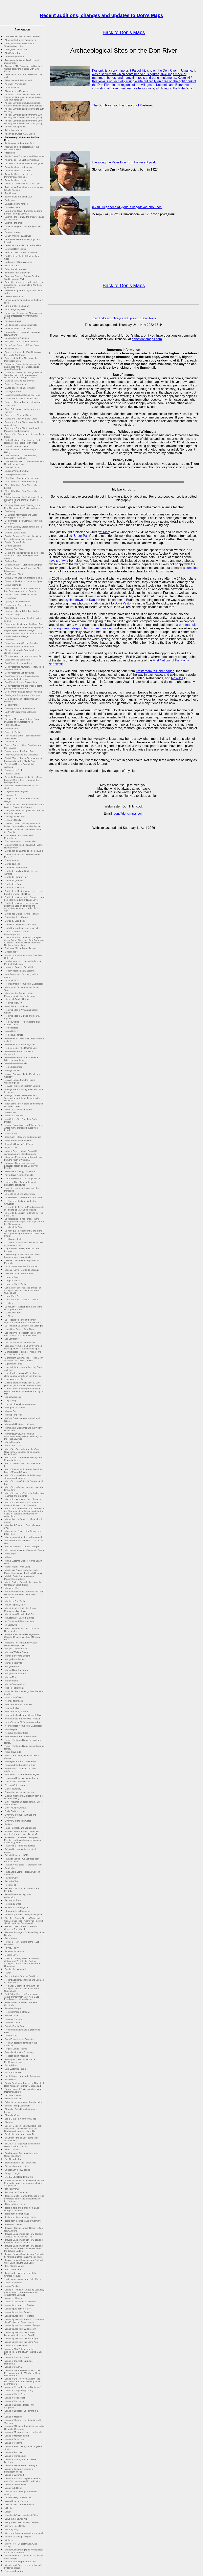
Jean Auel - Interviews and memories (23, 1137)
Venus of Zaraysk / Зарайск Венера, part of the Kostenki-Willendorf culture (22, 2479)
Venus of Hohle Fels (15, 2394)
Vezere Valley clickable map (18, 2497)
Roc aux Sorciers (13, 2019)
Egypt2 (8, 715)
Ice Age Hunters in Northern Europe (22, 1086)
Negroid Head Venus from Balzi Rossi (23, 1726)
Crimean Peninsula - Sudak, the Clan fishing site (22, 569)
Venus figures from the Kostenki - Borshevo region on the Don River (21, 2333)
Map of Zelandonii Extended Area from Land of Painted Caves (23, 1470)
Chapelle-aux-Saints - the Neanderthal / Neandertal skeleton (24, 462)
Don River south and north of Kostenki (23, 692)
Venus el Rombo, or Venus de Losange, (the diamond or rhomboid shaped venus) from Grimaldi (24, 2292)
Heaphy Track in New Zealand (19, 971)
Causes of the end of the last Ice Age (23, 402)
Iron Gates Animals (14, 1115)
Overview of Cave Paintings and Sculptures (20, 1816)
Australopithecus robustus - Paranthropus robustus (18, 175)
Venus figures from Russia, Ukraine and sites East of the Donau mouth (24, 2320)
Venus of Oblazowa (14, 2439)
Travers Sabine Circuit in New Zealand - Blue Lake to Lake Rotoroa (24, 2241)
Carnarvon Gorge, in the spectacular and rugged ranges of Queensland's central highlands (22, 366)
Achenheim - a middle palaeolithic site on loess (23, 75)
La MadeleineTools (14, 1227)
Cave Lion (10, 405)
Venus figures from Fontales (18, 2312)
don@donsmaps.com (147, 339)
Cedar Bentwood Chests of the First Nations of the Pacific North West (22, 441)
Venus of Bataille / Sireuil (17, 2357)
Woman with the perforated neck (21, 2561)
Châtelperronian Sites (15, 474)
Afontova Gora (12, 87)
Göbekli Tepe (11, 952)
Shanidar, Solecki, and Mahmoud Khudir (20, 2110)
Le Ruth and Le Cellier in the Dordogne (24, 1326)
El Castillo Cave (12, 725)
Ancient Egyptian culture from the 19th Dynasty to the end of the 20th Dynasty (23, 122)
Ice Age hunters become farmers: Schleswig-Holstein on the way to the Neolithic (22, 1098)
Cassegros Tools (13, 391)
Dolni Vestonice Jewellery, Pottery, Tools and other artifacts (24, 668)
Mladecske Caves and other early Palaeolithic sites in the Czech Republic (23, 1571)
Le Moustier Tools (13, 1312)
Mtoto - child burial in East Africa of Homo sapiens (21, 1629)
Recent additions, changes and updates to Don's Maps (101, 15)
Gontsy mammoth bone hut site (20, 841)
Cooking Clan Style (14, 549)
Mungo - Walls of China (16, 1652)
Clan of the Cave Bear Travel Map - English (21, 486)
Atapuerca (10, 153)
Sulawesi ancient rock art (17, 2166)
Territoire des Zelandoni (16, 2192)
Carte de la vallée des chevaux (20, 381)
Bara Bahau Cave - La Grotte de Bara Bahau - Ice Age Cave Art (23, 212)
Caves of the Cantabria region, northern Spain (24, 435)
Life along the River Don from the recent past (123, 162)
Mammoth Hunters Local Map (19, 1424)
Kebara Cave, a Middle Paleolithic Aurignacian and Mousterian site (21, 1152)
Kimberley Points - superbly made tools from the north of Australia (23, 1158)
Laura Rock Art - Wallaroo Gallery (21, 1299)
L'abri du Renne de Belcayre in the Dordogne (21, 1189)
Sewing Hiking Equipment (17, 2105)
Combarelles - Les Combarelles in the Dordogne (23, 522)
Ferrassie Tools (12, 732)
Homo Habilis (11, 1028)
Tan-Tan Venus (12, 2189)
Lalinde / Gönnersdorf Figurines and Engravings (22, 1261)
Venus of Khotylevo (14, 2401)
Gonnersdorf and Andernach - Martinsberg (19, 836)
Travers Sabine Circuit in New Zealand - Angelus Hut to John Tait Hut (24, 2235)
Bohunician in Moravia (16, 269)
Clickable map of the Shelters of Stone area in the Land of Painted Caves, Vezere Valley (23, 499)
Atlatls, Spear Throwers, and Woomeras (24, 156)
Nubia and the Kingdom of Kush (20, 1765)
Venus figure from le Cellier (18, 2308)
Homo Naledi (11, 1031)
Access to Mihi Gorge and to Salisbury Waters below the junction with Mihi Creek (23, 68)
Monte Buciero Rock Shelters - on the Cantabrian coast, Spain (23, 1583)
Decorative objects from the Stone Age (24, 624)
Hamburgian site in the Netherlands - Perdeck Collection (22, 962)
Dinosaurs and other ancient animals (23, 656)
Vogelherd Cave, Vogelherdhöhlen (21, 2515)
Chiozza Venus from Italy (17, 471)
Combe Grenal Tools (15, 542)
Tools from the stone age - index (20, 2217)
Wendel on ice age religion (18, 2536)
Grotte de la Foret (13, 884)
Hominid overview (13, 1003)
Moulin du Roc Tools (15, 1601)
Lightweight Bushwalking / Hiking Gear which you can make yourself (23, 1359)
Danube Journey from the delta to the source (22, 619)
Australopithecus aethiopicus (19, 167)
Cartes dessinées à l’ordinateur (20, 388)
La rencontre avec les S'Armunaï (21, 1266)
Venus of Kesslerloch (15, 2398)
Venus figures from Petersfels (19, 2316)
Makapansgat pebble (15, 1407)
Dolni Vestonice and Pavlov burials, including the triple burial (21, 677)
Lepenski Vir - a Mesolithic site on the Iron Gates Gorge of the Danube (22, 1334)
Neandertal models (14, 1701)
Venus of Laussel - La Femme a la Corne (21, 2412)
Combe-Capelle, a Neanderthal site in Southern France (23, 528)
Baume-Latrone (12, 232)
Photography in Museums (17, 1911)
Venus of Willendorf (14, 2475)
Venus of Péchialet (14, 2452)
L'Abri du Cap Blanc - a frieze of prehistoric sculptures (20, 1183)
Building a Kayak (13, 321)
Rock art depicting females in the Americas (20, 2044)
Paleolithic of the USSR (16, 1855)
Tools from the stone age (17, 2214)
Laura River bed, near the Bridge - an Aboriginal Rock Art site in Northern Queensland (22, 1290)
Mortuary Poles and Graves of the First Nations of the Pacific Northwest (23, 1593)
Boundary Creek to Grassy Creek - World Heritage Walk (21, 277)
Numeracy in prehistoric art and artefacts (19, 1769)
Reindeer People (13, 2008)
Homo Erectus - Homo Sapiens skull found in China (22, 1023)
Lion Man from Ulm (14, 1379)
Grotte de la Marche (14, 887)
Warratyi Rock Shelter (15, 2526)
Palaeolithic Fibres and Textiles (20, 1845)
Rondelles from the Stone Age (19, 2052)
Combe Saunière (13, 546)
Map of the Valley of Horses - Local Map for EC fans (24, 1488)
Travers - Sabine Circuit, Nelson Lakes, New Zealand (23, 2229)
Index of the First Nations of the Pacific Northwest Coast (23, 1105)
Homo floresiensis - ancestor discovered (18, 1052)
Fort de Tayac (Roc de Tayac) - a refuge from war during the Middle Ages (24, 759)
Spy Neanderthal (13, 2159)
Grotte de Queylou (14, 880)
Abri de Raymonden (14, 56)
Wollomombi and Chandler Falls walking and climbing (24, 2557)
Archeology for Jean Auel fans (19, 143)
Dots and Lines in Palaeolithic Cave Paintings (22, 700)
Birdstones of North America (18, 262)
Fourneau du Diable (14, 770)
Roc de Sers (11, 2035)
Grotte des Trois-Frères (16, 917)
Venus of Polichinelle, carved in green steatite (23, 2447)
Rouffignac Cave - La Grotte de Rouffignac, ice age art (19, 2060)
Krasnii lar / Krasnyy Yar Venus (20, 1171)
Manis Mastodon (13, 1442)
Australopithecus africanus (18, 170)
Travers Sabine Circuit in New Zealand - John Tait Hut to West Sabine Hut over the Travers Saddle (24, 2248)
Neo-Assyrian (11, 1729)
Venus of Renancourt (15, 2456)
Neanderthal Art (12, 1708)
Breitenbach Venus (14, 296)
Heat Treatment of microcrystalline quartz (21, 975)
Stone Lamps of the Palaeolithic (20, 2162)
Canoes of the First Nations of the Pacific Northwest (21, 359)
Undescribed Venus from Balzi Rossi (23, 2279)
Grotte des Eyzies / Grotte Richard (21, 914)
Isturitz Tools (11, 1133)
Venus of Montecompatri (17, 2436)
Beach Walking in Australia (18, 236)
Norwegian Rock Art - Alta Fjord (20, 1761)
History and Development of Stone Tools (21, 988)
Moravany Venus (13, 1588)
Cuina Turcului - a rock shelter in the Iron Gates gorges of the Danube (22, 589)
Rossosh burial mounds (16, 2056)
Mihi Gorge (10, 1553)
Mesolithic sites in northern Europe (22, 1546)
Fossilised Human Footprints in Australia (19, 765)
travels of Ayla (58, 560)
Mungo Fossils (12, 1666)
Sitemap (9, 2122)
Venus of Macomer (14, 2417)
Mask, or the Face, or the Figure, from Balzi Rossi (23, 1532)
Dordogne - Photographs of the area (22, 695)
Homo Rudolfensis (14, 1035)
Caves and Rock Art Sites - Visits (21, 418)
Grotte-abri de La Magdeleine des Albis (24, 851)
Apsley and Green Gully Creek (20, 134)
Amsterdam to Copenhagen (155, 671)
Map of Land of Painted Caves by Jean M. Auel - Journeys (23, 1458)
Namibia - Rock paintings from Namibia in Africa (23, 1692)
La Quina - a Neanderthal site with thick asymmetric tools (23, 1244)
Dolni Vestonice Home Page (18, 663)
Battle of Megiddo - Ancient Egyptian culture (22, 227)
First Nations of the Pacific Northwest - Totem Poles (23, 737)
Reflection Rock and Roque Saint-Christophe (21, 2003)
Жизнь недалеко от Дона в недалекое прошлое (127, 207)
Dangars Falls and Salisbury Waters (22, 611)
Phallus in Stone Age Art (17, 1907)
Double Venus (12, 705)
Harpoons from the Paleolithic (19, 967)
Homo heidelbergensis (16, 1063)
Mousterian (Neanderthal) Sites (20, 1614)
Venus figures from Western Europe (22, 2325)
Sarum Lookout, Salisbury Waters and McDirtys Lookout (23, 2090)
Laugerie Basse (12, 1277)
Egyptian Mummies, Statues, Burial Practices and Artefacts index (21, 720)
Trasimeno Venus (13, 2224)
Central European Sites (16, 446)
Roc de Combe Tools (15, 2026)
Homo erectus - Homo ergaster (20, 1044)
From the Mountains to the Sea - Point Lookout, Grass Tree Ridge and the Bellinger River (23, 780)
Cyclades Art (11, 598)
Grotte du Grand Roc (15, 921)
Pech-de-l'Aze (11, 1881)
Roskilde (177, 678)
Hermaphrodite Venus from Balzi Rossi (24, 984)
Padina (8, 1824)
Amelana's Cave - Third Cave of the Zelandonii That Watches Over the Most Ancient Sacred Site (23, 97)
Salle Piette (10, 2079)
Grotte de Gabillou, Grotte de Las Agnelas (20, 872)
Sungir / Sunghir (13, 2173)
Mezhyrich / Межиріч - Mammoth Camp (24, 1550)
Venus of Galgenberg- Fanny (19, 2390)
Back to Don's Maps (124, 32)
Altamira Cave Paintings (16, 91)
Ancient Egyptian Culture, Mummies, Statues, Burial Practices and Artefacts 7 (24, 104)
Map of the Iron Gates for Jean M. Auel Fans (23, 1482)
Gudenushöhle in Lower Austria (20, 948)
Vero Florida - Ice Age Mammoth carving (20, 2492)
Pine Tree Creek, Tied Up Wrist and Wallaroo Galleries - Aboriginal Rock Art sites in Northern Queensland (23, 1920)
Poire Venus (11, 1938)
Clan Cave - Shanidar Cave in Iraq (21, 478)
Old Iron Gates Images (16, 1785)
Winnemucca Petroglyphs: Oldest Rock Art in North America (23, 2551)
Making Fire (10, 1411)
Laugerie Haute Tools (15, 1284)
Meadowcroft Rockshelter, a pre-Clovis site (23, 1542)
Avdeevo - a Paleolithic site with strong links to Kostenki (23, 188)
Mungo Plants (11, 1680)
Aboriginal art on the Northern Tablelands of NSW (19, 44)
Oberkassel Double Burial (17, 1781)
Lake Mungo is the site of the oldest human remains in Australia (22, 1255)
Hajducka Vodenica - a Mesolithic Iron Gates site (23, 956)
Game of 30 (10, 795)
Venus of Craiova (13, 2367)
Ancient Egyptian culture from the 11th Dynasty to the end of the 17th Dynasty (23, 116)
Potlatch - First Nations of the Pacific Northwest (22, 1943)
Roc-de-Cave (11, 2015)
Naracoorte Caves (14, 1697)
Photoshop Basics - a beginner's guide (24, 1914)
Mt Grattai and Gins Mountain (19, 1621)
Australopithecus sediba (16, 180)
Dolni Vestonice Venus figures (19, 673)
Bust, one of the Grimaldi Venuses (21, 341)
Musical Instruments (14, 1688)
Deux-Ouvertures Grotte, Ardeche (21, 643)
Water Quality (11, 2529)
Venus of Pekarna (13, 2443)
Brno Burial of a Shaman (17, 306)
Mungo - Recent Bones (16, 1648)
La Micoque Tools (13, 1239)
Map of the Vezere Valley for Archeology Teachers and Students (24, 1494)
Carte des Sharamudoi (16, 384)
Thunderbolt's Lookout (16, 2204)
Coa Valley (10, 511)
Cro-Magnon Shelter (15, 574)
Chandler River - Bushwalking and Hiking (21, 451)
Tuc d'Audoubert (13, 2269)
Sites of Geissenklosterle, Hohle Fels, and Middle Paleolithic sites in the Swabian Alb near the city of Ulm (23, 2128)
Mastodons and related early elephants (24, 1537)
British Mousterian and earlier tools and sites (23, 301)
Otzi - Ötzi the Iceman (15, 1811)
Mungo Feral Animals (15, 1659)
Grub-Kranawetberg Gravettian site (22, 928)
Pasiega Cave (12, 1878)
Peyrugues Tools (13, 1900)
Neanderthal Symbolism (16, 1711)
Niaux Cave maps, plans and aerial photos (21, 1756)
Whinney (9, 2540)
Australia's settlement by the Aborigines (24, 163)
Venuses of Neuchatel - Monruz (20, 2301)
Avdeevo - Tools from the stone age (22, 183)
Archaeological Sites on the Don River (21, 138)
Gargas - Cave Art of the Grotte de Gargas (21, 800)
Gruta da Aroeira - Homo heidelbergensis (16, 933)
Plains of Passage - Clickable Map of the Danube (24, 1933)
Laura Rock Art (12, 1296)
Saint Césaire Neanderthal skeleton (22, 2076)
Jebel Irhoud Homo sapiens (18, 1140)
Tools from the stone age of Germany (23, 2221)
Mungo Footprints (13, 1663)
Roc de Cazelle (12, 2022)
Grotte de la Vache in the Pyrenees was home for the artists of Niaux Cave (24, 898)
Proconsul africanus (14, 1951)
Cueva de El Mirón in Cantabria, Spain (23, 581)
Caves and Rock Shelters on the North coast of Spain (23, 423)
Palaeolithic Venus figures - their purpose (20, 1850)
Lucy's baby (10, 1400)
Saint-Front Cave (13, 2072)
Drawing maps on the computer (20, 708)
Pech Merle (10, 1885)
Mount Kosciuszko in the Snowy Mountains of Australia (20, 1609)
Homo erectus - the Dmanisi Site (21, 1048)
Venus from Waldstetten (16, 2345)
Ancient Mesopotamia (15, 126)
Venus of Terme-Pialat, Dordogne (21, 2465)
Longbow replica (13, 1397)
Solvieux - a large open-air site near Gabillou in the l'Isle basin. (22, 2145)
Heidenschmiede (13, 980)
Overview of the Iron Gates (18, 1821)
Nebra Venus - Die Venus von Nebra (22, 1722)
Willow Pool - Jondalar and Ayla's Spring (20, 2545)
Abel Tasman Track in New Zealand (22, 36)
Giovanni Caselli (13, 820)
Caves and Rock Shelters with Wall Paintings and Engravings (21, 429)
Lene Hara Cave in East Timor (19, 1329)
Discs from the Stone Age (17, 659)
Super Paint (82, 535)
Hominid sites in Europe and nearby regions (22, 1017)
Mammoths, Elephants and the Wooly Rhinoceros (23, 1429)
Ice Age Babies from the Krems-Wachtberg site (20, 1081)
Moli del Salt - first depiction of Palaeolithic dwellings (19, 1577)
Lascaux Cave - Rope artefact (19, 1273)
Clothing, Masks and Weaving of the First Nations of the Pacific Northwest (22, 506)
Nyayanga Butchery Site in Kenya (21, 1778)
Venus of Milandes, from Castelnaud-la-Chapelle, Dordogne (24, 2427)
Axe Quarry (10, 193)
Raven (8, 1973)
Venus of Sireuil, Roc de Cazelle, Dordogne (20, 2460)
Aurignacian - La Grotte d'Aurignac (22, 160)
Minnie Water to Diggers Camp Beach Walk (23, 1562)
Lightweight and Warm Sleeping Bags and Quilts (23, 1368)
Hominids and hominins (16, 1006)
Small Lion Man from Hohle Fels (20, 2134)
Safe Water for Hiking (15, 2069)
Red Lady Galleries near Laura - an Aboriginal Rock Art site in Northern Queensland (21, 1988)
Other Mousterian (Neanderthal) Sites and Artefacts (23, 1803)
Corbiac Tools (11, 561)
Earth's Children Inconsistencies (20, 712)
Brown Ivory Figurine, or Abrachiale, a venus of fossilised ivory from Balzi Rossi (23, 315)
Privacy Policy (12, 1948)
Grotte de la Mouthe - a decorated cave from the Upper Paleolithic (23, 892)
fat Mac (104, 532)
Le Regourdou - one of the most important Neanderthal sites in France (22, 1321)
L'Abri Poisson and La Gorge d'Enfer (23, 1178)
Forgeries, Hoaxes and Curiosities (21, 754)
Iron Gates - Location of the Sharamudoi (18, 1111)
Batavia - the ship (13, 223)
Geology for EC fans (15, 816)
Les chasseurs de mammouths (20, 1342)
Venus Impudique (13, 2282)
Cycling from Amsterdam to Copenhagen (17, 606)
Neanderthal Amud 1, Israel (18, 1704)
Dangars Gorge (12, 614)
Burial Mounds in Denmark (18, 328)
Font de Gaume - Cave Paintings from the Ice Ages (23, 746)
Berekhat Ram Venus (15, 249)
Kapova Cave (11, 1147)
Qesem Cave (11, 1955)
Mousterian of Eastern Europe (19, 1618)
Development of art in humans (19, 646)
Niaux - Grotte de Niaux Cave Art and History (22, 1741)
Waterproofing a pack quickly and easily (24, 2533)
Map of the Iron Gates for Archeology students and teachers (22, 1476)
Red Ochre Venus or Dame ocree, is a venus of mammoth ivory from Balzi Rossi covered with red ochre (23, 1996)
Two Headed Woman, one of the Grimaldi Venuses (20, 2274)
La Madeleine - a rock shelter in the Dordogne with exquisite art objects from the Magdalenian (24, 1221)
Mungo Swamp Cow (15, 1684)
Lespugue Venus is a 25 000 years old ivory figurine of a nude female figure (23, 1347)
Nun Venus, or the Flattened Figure (22, 1774)
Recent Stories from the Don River (21, 1976)
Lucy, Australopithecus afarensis (20, 1404)
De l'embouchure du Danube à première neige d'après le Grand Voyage (24, 629)
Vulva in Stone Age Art (16, 2519)
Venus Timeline (12, 2286)
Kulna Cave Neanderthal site (19, 1175)
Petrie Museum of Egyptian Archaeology (17, 1895)
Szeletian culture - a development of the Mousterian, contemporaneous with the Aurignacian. (24, 2183)
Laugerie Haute (12, 1280)
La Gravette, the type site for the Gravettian (20, 1202)
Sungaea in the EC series (17, 2170)
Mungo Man (10, 1677)
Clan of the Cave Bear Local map (21, 481)
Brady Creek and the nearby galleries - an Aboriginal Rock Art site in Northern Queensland (23, 284)
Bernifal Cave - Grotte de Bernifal (21, 252)
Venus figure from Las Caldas (19, 2305)
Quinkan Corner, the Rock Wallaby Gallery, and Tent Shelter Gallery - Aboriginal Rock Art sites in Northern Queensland (22, 1962)
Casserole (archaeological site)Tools (22, 395)
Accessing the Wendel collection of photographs (21, 61)
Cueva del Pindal (13, 585)
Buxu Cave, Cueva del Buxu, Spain (22, 345)
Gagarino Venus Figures (17, 791)
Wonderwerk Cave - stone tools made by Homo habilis (23, 2566)
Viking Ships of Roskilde (17, 2501)
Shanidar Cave (12, 2115)
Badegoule (10, 200)
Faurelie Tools (11, 728)
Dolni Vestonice (125, 603)
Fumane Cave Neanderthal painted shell (21, 786)
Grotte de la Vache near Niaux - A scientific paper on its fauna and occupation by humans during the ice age (22, 907)
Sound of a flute (12, 2149)
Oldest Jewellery (13, 1789)
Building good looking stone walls (21, 325)
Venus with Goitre (13, 2488)
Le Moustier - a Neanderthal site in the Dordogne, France (23, 1308)
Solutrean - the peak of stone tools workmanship (21, 2139)
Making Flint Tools (13, 1415)
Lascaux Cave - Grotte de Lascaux (22, 1270)
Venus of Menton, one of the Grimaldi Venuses (22, 2421)
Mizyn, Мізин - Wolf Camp (18, 1567)
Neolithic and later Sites (16, 1733)
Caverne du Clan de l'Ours (18, 415)
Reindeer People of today (17, 2012)
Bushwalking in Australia (17, 338)
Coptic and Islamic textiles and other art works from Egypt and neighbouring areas (24, 555)
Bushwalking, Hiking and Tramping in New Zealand (22, 333)
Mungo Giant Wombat (15, 1673)
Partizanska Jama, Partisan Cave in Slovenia (22, 1873)
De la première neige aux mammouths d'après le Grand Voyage (23, 635)
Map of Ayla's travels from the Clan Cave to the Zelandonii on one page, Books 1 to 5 (22, 1451)
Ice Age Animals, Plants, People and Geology (22, 1075)
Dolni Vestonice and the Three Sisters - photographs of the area (23, 687)
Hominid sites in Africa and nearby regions (21, 1011)
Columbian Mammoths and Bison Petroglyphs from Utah (20, 516)
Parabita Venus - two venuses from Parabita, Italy (21, 1860)
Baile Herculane (12, 207)
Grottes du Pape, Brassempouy (20, 924)
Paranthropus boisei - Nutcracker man (23, 1864)
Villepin (8, 2508)
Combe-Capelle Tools (15, 532)
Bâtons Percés (12, 348)
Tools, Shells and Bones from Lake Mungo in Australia (21, 2209)
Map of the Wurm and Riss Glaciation (23, 1499)
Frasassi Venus (12, 773)
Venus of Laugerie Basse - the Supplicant (19, 2406)
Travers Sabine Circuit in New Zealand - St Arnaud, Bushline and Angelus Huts (24, 2255)
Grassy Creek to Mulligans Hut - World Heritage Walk (23, 846)
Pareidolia (10, 1868)
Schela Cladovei (13, 2098)
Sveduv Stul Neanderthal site (19, 2177)
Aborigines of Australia (16, 49)
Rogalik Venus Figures (16, 2049)
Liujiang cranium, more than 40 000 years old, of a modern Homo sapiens (22, 1384)
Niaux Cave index (13, 1752)
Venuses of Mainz (13, 2298)
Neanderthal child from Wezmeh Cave (23, 1715)
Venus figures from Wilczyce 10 (20, 2329)
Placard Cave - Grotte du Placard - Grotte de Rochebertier (21, 1927)
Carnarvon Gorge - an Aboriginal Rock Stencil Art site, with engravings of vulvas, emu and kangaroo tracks (23, 375)
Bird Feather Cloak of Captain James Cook (22, 257)
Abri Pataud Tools (13, 53)
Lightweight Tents (13, 1363)
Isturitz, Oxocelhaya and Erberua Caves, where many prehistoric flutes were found (24, 1127)
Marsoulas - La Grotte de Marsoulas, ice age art (24, 1520)
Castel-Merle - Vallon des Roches (21, 398)
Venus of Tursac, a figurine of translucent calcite (19, 2470)
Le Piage (9, 1316)
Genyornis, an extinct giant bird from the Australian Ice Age (24, 811)
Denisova (9, 639)
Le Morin (9, 1303)
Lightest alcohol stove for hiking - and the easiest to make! (22, 1353)
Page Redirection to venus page (20, 1828)
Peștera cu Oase (13, 1904)
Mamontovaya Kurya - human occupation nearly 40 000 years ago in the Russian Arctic (23, 1436)
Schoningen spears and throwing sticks (24, 2102)
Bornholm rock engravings (18, 272)
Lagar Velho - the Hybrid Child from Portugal (21, 1249)
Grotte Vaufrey (12, 860)
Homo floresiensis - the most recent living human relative (22, 1058)
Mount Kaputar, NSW (15, 1604)
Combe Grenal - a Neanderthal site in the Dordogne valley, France (22, 537)
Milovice (9, 1557)
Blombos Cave (12, 265)
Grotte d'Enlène (12, 864)
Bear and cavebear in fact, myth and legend (22, 240)
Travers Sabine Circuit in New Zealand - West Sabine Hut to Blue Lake (24, 2261)
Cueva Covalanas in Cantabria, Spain (23, 578)
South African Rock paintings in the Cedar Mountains (21, 2154)
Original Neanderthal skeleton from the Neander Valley (23, 1797)
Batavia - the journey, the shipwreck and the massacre (24, 218)
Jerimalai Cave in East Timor (19, 1144)
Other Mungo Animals (15, 1808)
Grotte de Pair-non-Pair (16, 877)
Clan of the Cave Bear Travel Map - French (21, 492)
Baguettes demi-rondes (16, 204)
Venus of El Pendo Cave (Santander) (23, 2387)
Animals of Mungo (14, 130)
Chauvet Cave (12, 467)
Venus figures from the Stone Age (21, 2338)
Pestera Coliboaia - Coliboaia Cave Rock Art (21, 1889)
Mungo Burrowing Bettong (17, 1656)
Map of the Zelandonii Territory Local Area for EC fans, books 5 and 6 (22, 1504)
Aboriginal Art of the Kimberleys (20, 40)
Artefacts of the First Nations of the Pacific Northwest (21, 148)
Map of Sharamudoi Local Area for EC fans (23, 1464)
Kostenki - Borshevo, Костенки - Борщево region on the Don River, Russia (21, 1165)
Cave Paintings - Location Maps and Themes (22, 410)
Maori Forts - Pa (13, 1445)
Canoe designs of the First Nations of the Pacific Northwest (22, 353)
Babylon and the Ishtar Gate (18, 196)
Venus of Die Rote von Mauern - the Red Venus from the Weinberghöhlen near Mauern (22, 2373)
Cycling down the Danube (17, 601)
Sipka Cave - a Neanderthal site (20, 2119)
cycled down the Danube (82, 600)
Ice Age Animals (13, 1070)
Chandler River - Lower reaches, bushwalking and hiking (20, 456)
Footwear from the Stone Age (19, 751)
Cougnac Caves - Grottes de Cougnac (23, 565)
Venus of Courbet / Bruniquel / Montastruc (19, 2362)
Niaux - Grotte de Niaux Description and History (24, 1747)
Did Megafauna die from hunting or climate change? (21, 651)
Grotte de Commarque (16, 867)
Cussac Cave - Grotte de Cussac (21, 594)
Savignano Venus (13, 2095)
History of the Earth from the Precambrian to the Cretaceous (19, 994)
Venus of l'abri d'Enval (15, 2484)
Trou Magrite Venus (14, 2266)
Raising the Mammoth (15, 1969)
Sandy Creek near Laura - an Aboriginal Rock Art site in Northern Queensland (24, 2084)
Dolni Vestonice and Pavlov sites (21, 682)
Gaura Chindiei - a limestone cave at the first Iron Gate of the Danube (24, 805)
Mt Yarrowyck (11, 1625)
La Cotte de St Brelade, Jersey (20, 1194)
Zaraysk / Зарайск (14, 2571)
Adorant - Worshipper (15, 84)
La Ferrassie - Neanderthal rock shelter (24, 1197)
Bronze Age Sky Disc (15, 309)
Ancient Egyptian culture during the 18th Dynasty (24, 110)
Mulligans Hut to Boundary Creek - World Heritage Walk (21, 1644)
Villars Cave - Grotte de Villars (19, 2504)
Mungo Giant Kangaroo (16, 1670)
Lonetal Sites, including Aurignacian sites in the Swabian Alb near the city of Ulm (23, 1391)
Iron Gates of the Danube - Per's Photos (20, 1120)
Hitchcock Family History (17, 999)
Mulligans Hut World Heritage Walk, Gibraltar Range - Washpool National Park (22, 1637)
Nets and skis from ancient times (21, 1736)
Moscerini (9, 1597)
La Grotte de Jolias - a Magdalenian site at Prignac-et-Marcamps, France (24, 1208)
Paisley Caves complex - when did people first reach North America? (21, 1832)
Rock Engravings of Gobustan (19, 2039)
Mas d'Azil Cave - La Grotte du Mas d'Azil (22, 1526)
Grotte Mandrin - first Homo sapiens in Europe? (23, 855)
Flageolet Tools (12, 741)
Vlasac (8, 2512)
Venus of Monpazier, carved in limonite (24, 2432)
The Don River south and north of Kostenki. (122, 105)
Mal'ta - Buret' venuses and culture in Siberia (22, 1419)
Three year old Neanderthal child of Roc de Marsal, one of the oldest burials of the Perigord (24, 2198)
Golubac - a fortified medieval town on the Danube (23, 830)
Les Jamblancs (12, 1339)
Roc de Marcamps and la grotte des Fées (22, 2031)
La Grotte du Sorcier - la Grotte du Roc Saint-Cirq (23, 1214)
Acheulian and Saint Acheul (18, 80)
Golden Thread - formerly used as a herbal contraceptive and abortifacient (22, 824)
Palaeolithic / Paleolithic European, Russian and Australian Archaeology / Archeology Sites (22, 1840)
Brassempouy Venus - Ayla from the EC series (24, 291)
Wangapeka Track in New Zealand (22, 2522)
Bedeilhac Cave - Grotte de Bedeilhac (23, 245)
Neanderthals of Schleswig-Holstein (22, 1718)
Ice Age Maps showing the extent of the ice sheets (23, 1090)
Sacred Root (11, 2065)
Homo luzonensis (13, 1067)
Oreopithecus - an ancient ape (19, 1792)
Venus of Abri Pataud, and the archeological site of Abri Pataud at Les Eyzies (23, 2351)
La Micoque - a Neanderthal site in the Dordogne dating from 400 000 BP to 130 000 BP (24, 1233)
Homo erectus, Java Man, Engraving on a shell (24, 1039)
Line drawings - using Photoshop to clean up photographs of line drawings (22, 1374)
